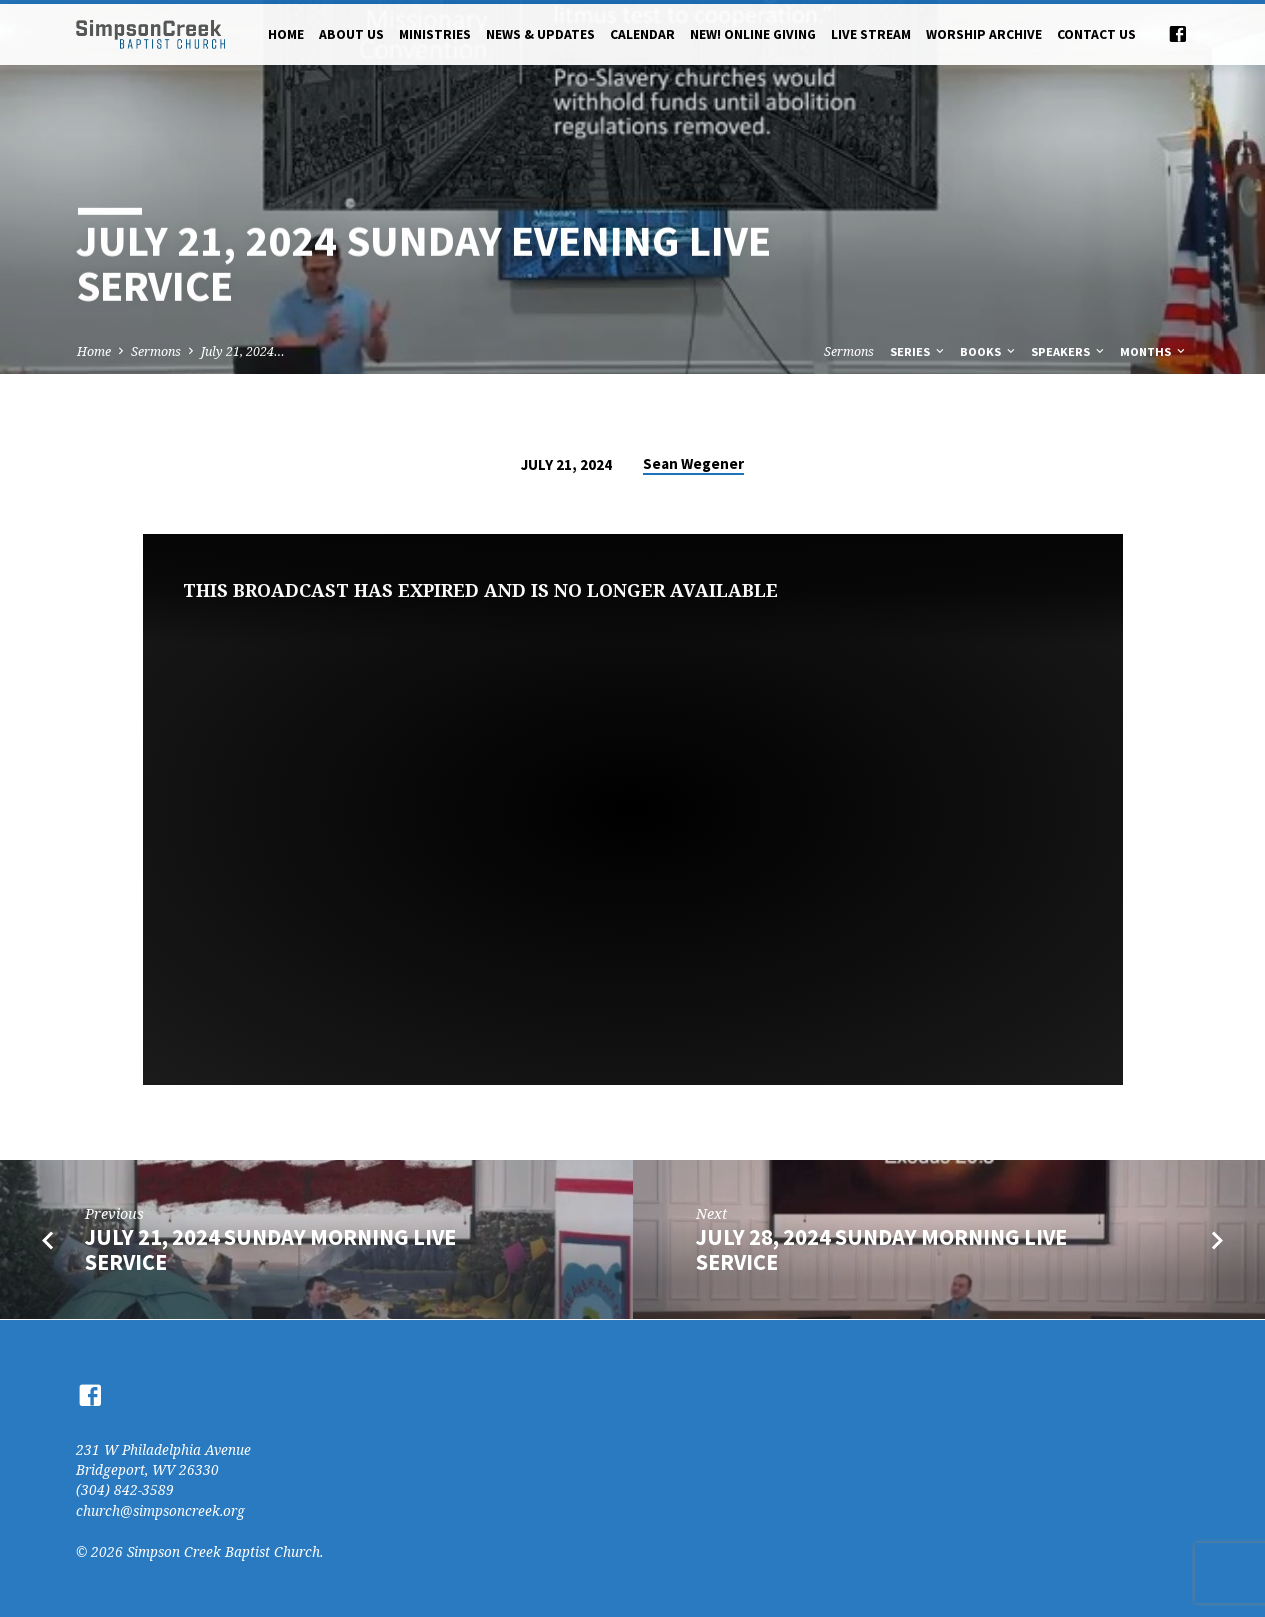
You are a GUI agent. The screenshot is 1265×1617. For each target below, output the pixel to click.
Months (1154, 351)
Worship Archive (984, 34)
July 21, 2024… (243, 351)
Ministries (435, 34)
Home (286, 34)
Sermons (156, 351)
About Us (351, 34)
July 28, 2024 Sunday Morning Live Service (881, 1249)
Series (918, 351)
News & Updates (540, 34)
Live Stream (871, 34)
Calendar (642, 34)
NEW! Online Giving (753, 34)
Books (989, 351)
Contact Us (1096, 34)
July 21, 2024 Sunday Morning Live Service (270, 1249)
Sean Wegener (693, 463)
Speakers (1069, 351)
